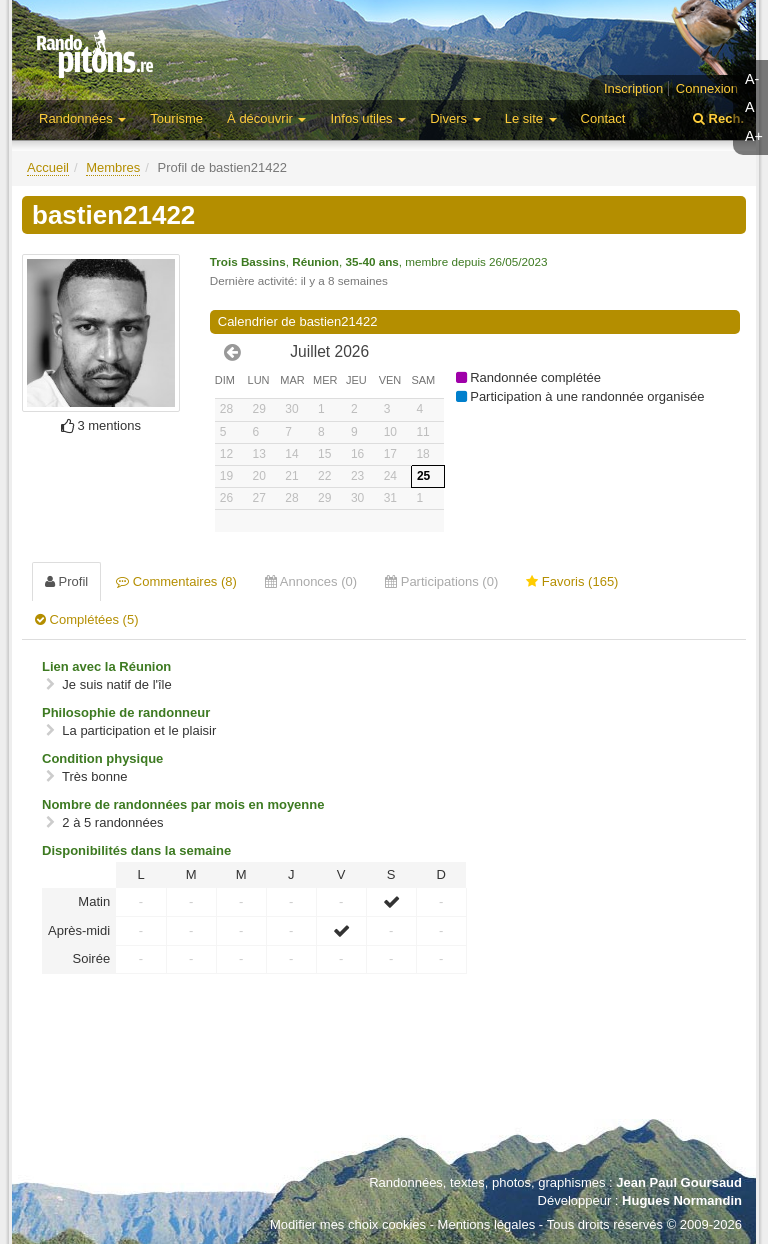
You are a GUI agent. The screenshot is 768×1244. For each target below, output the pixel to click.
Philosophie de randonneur (126, 712)
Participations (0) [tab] (441, 581)
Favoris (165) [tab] (572, 581)
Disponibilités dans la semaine (136, 850)
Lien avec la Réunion (106, 666)
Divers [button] (455, 118)
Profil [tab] (66, 581)
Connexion (707, 88)
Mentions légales (487, 1224)
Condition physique (102, 758)
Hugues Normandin (682, 1200)
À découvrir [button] (266, 118)
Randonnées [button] (82, 118)
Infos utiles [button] (368, 118)
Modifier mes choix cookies (348, 1224)
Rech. (718, 118)
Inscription (633, 88)
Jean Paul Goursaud (679, 1182)
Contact (603, 118)
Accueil (48, 167)
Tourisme (176, 118)
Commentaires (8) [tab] (176, 581)
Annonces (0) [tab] (311, 581)
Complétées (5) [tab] (86, 619)
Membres (113, 167)
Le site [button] (531, 118)
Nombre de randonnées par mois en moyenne (183, 804)
